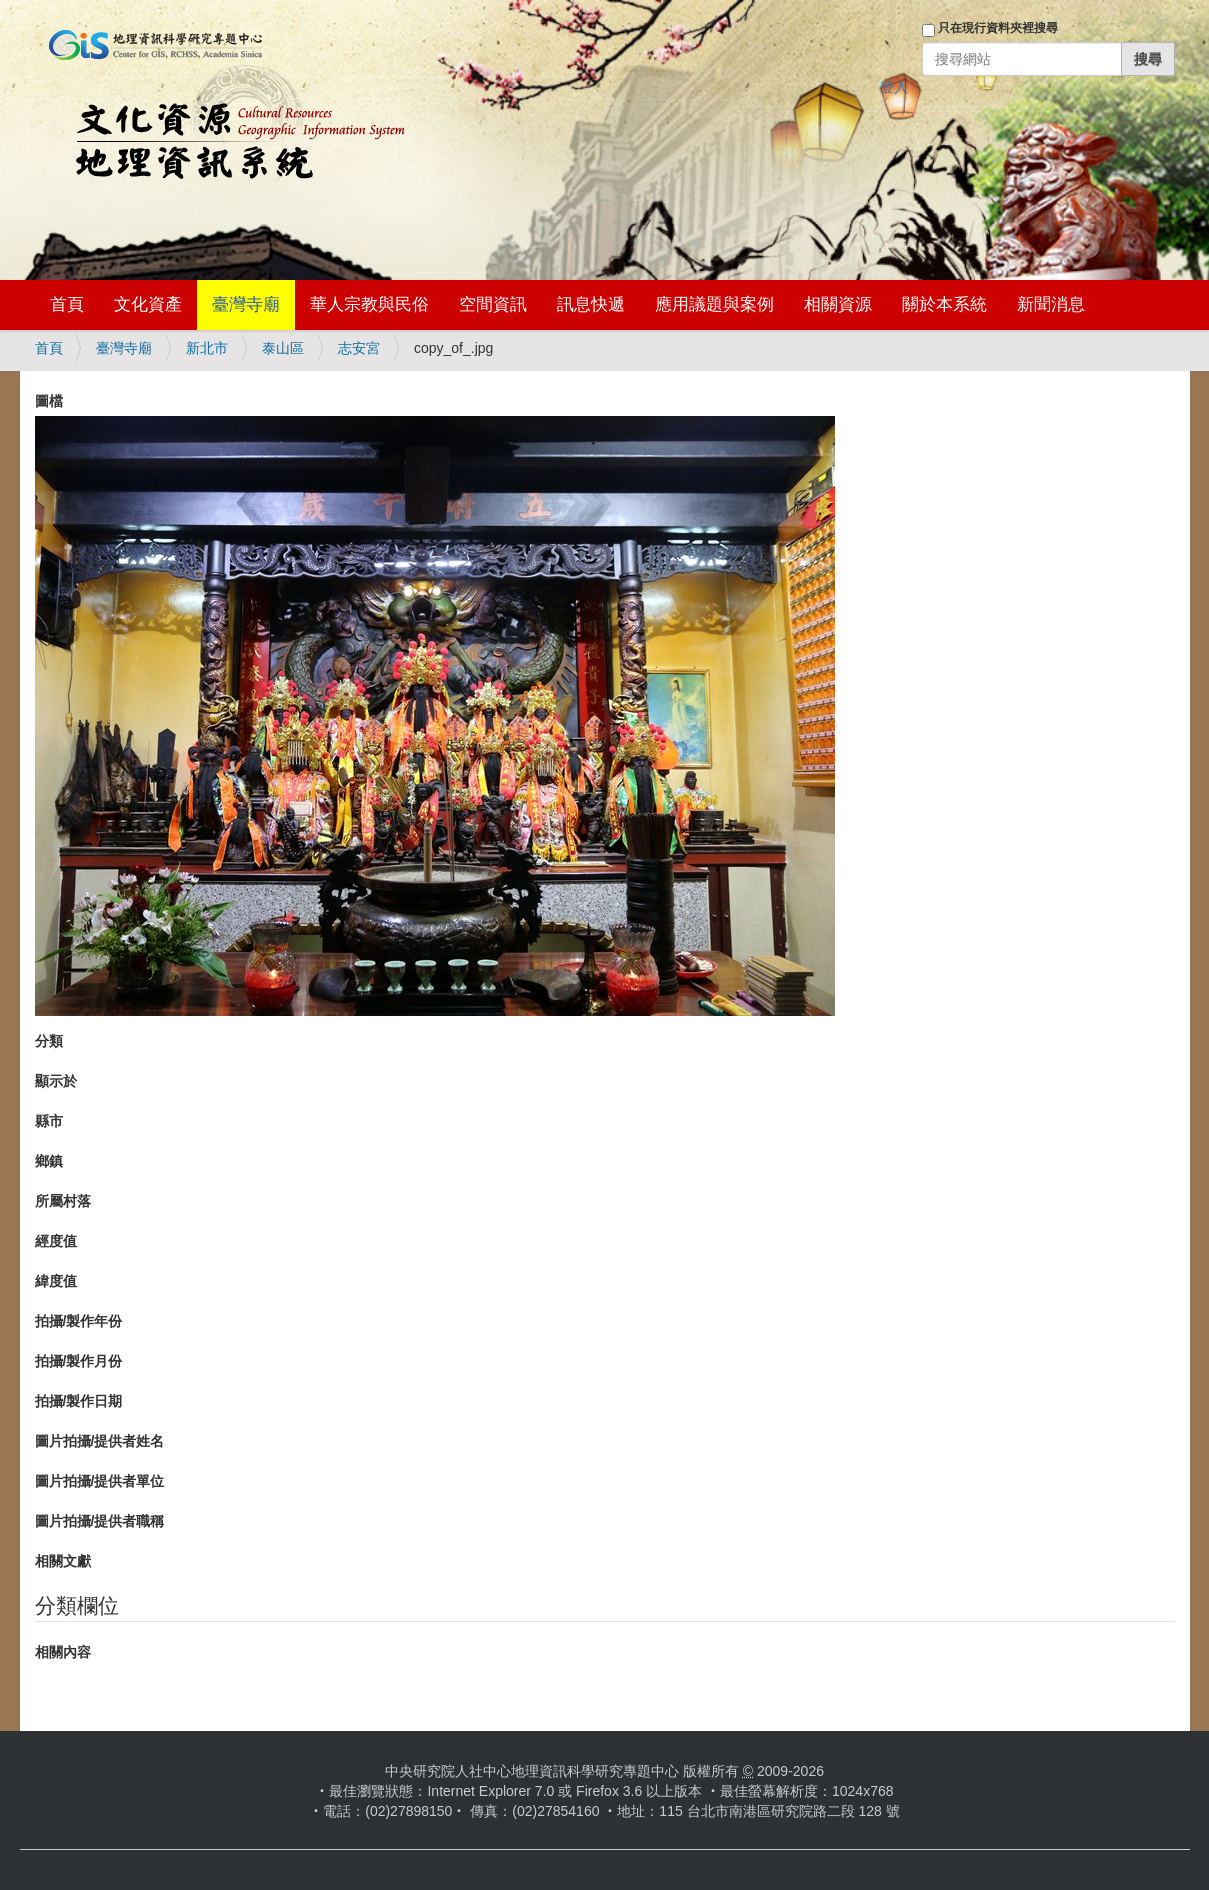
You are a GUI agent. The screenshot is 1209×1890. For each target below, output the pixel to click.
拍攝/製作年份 (79, 1321)
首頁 (67, 304)
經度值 (56, 1241)
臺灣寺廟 (246, 304)
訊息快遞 (591, 304)
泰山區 (283, 348)
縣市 (49, 1121)
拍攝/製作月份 (79, 1361)
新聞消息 (1051, 304)
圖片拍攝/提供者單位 (100, 1481)
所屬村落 (63, 1201)
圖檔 (49, 401)
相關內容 (63, 1652)
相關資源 (838, 304)
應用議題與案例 (714, 304)
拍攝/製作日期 (79, 1401)
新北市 (207, 348)
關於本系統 (944, 304)
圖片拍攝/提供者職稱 (100, 1521)
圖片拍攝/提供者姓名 (100, 1441)
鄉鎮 (49, 1161)
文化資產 (148, 304)
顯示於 (56, 1081)
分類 (49, 1041)
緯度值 (56, 1281)
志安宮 (359, 348)
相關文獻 (63, 1561)
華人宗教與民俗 (369, 304)
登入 (894, 87)
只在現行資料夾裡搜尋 (998, 28)
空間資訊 (493, 304)
